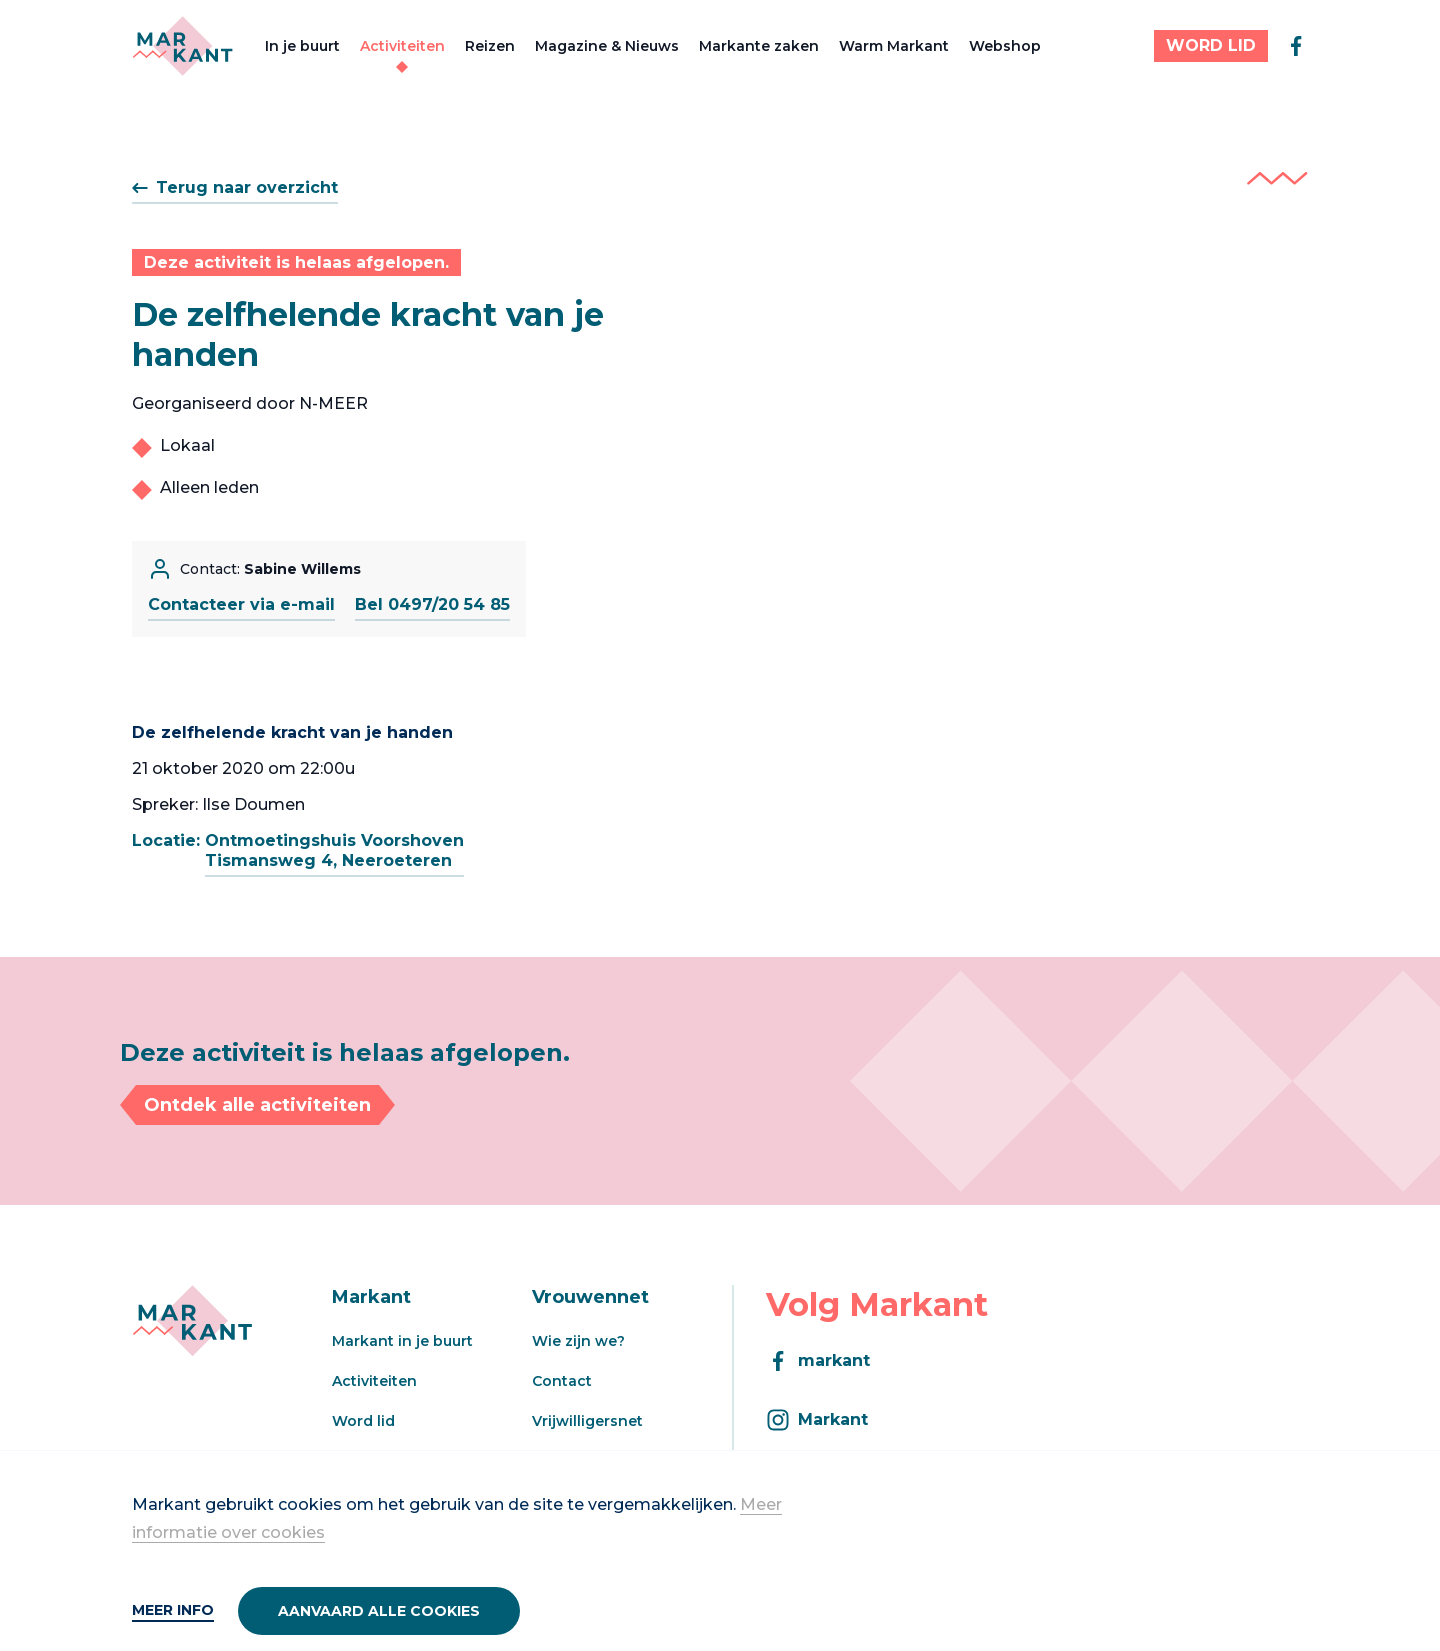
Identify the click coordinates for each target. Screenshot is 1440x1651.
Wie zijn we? (578, 1341)
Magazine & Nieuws (607, 46)
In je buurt (302, 46)
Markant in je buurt (402, 1341)
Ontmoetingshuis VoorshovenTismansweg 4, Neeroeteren (334, 850)
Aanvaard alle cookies (379, 1611)
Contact (562, 1381)
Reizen (490, 46)
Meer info (173, 1610)
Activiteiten (402, 46)
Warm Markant (894, 46)
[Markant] (182, 46)
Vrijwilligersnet (587, 1421)
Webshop (1005, 46)
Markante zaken (759, 46)
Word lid (363, 1421)
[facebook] (1296, 46)
